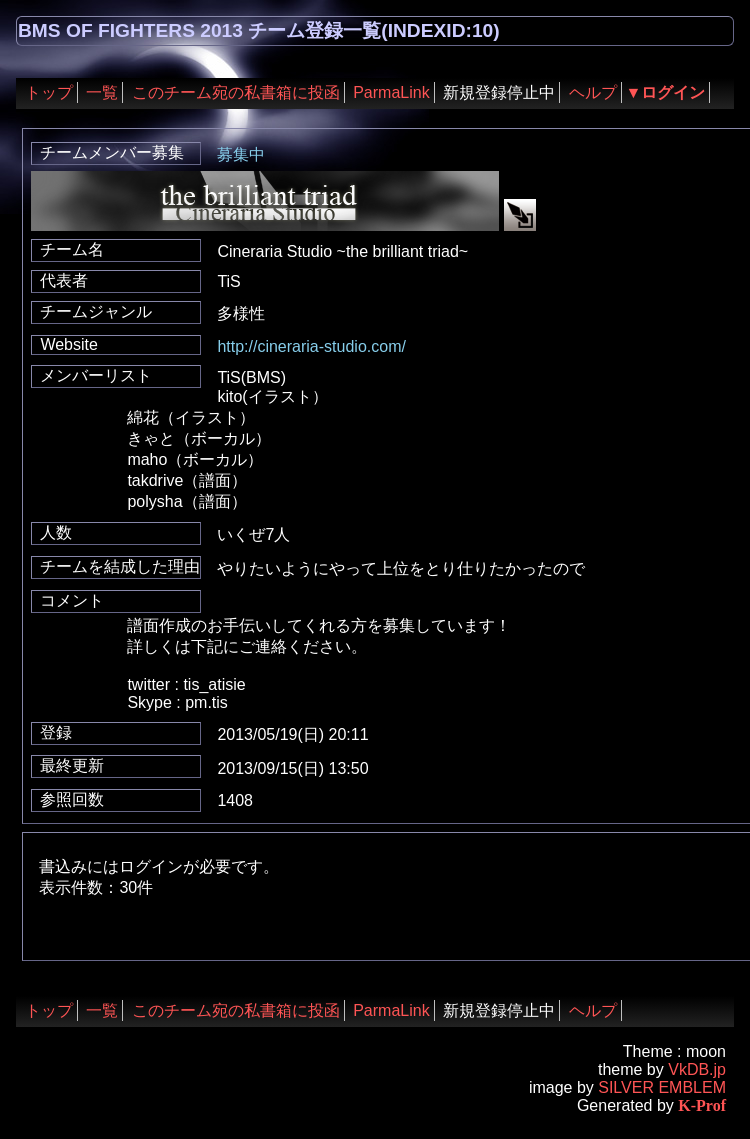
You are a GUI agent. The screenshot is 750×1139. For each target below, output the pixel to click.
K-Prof (702, 1105)
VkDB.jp (697, 1069)
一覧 (102, 92)
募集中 (241, 154)
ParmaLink (391, 92)
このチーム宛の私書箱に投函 (236, 92)
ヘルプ (593, 92)
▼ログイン (666, 92)
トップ (49, 92)
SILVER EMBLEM (662, 1087)
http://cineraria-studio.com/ (311, 346)
